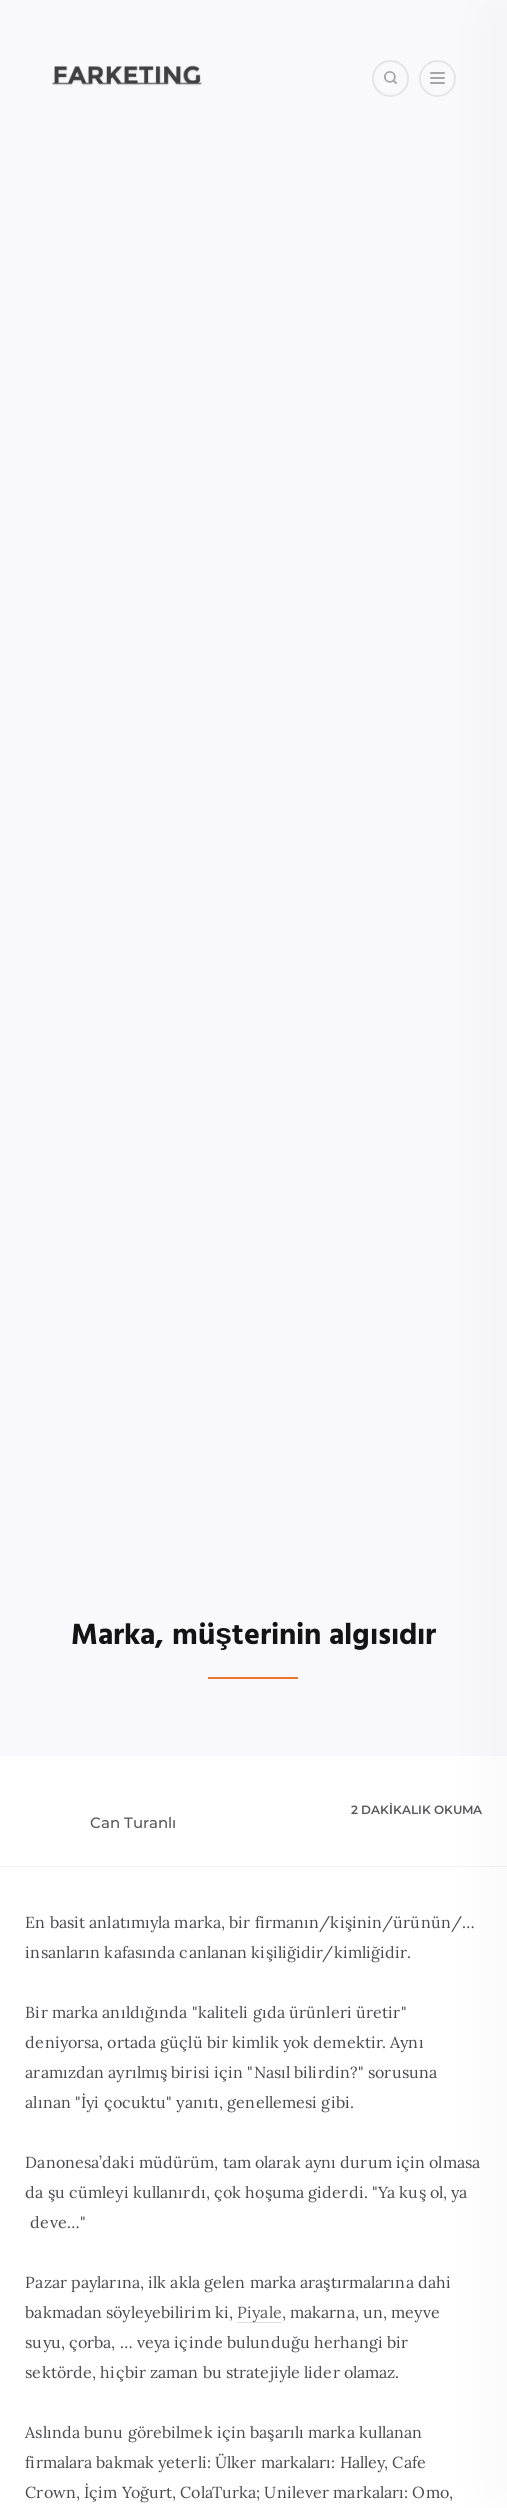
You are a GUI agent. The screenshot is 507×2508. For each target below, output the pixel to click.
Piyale (259, 2312)
